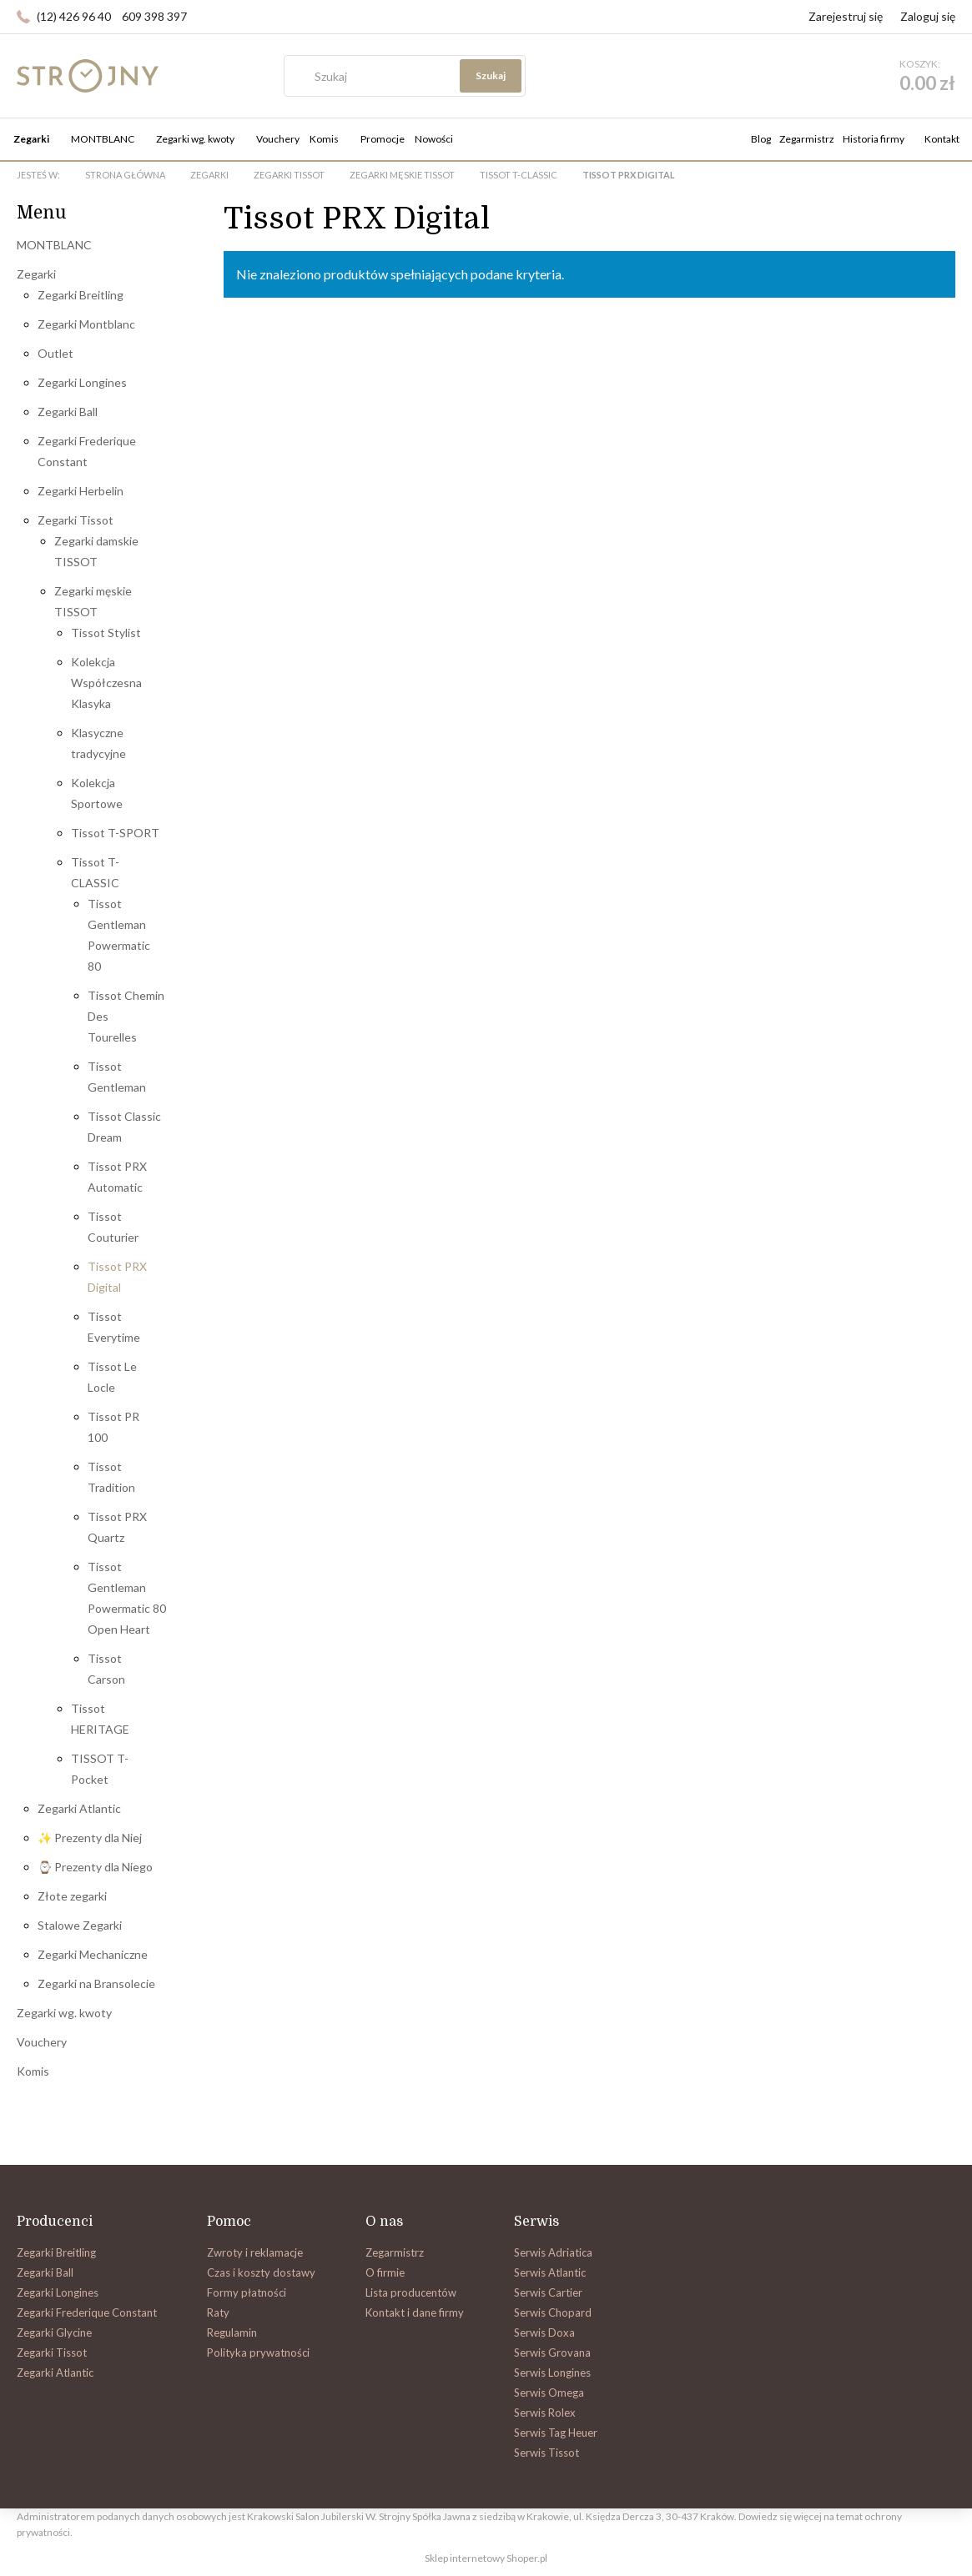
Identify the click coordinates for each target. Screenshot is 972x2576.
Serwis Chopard (553, 2312)
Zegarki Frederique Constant (87, 2312)
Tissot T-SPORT (115, 833)
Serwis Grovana (552, 2352)
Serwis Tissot (546, 2452)
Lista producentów (410, 2292)
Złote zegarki (72, 1896)
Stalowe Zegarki (80, 1925)
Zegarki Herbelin (80, 491)
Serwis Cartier (548, 2292)
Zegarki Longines (82, 382)
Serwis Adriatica (553, 2252)
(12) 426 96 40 (74, 16)
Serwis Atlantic (550, 2272)
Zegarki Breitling (80, 295)
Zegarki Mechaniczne (93, 1954)
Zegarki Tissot (75, 520)
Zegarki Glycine (54, 2332)
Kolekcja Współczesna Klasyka (106, 683)
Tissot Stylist (106, 632)
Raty (218, 2312)
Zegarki (36, 274)
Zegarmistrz (806, 139)
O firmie (385, 2272)
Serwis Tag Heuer (555, 2432)
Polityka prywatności (258, 2352)
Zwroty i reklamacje (255, 2252)
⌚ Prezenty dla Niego (95, 1867)
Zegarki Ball (68, 411)
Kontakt (941, 139)
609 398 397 (154, 16)
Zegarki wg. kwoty (64, 2013)
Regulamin (232, 2332)
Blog (761, 139)
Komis (33, 2071)
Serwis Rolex (545, 2412)
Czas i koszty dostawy (261, 2272)
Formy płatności (246, 2292)
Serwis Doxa (544, 2332)
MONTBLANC (54, 245)
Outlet (55, 353)
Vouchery (42, 2042)
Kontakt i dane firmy (414, 2312)
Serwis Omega (549, 2392)
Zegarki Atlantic (79, 1808)
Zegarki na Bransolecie (96, 1983)
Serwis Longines (552, 2372)
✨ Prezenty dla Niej (90, 1837)
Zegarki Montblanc (86, 324)
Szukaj (662, 75)
